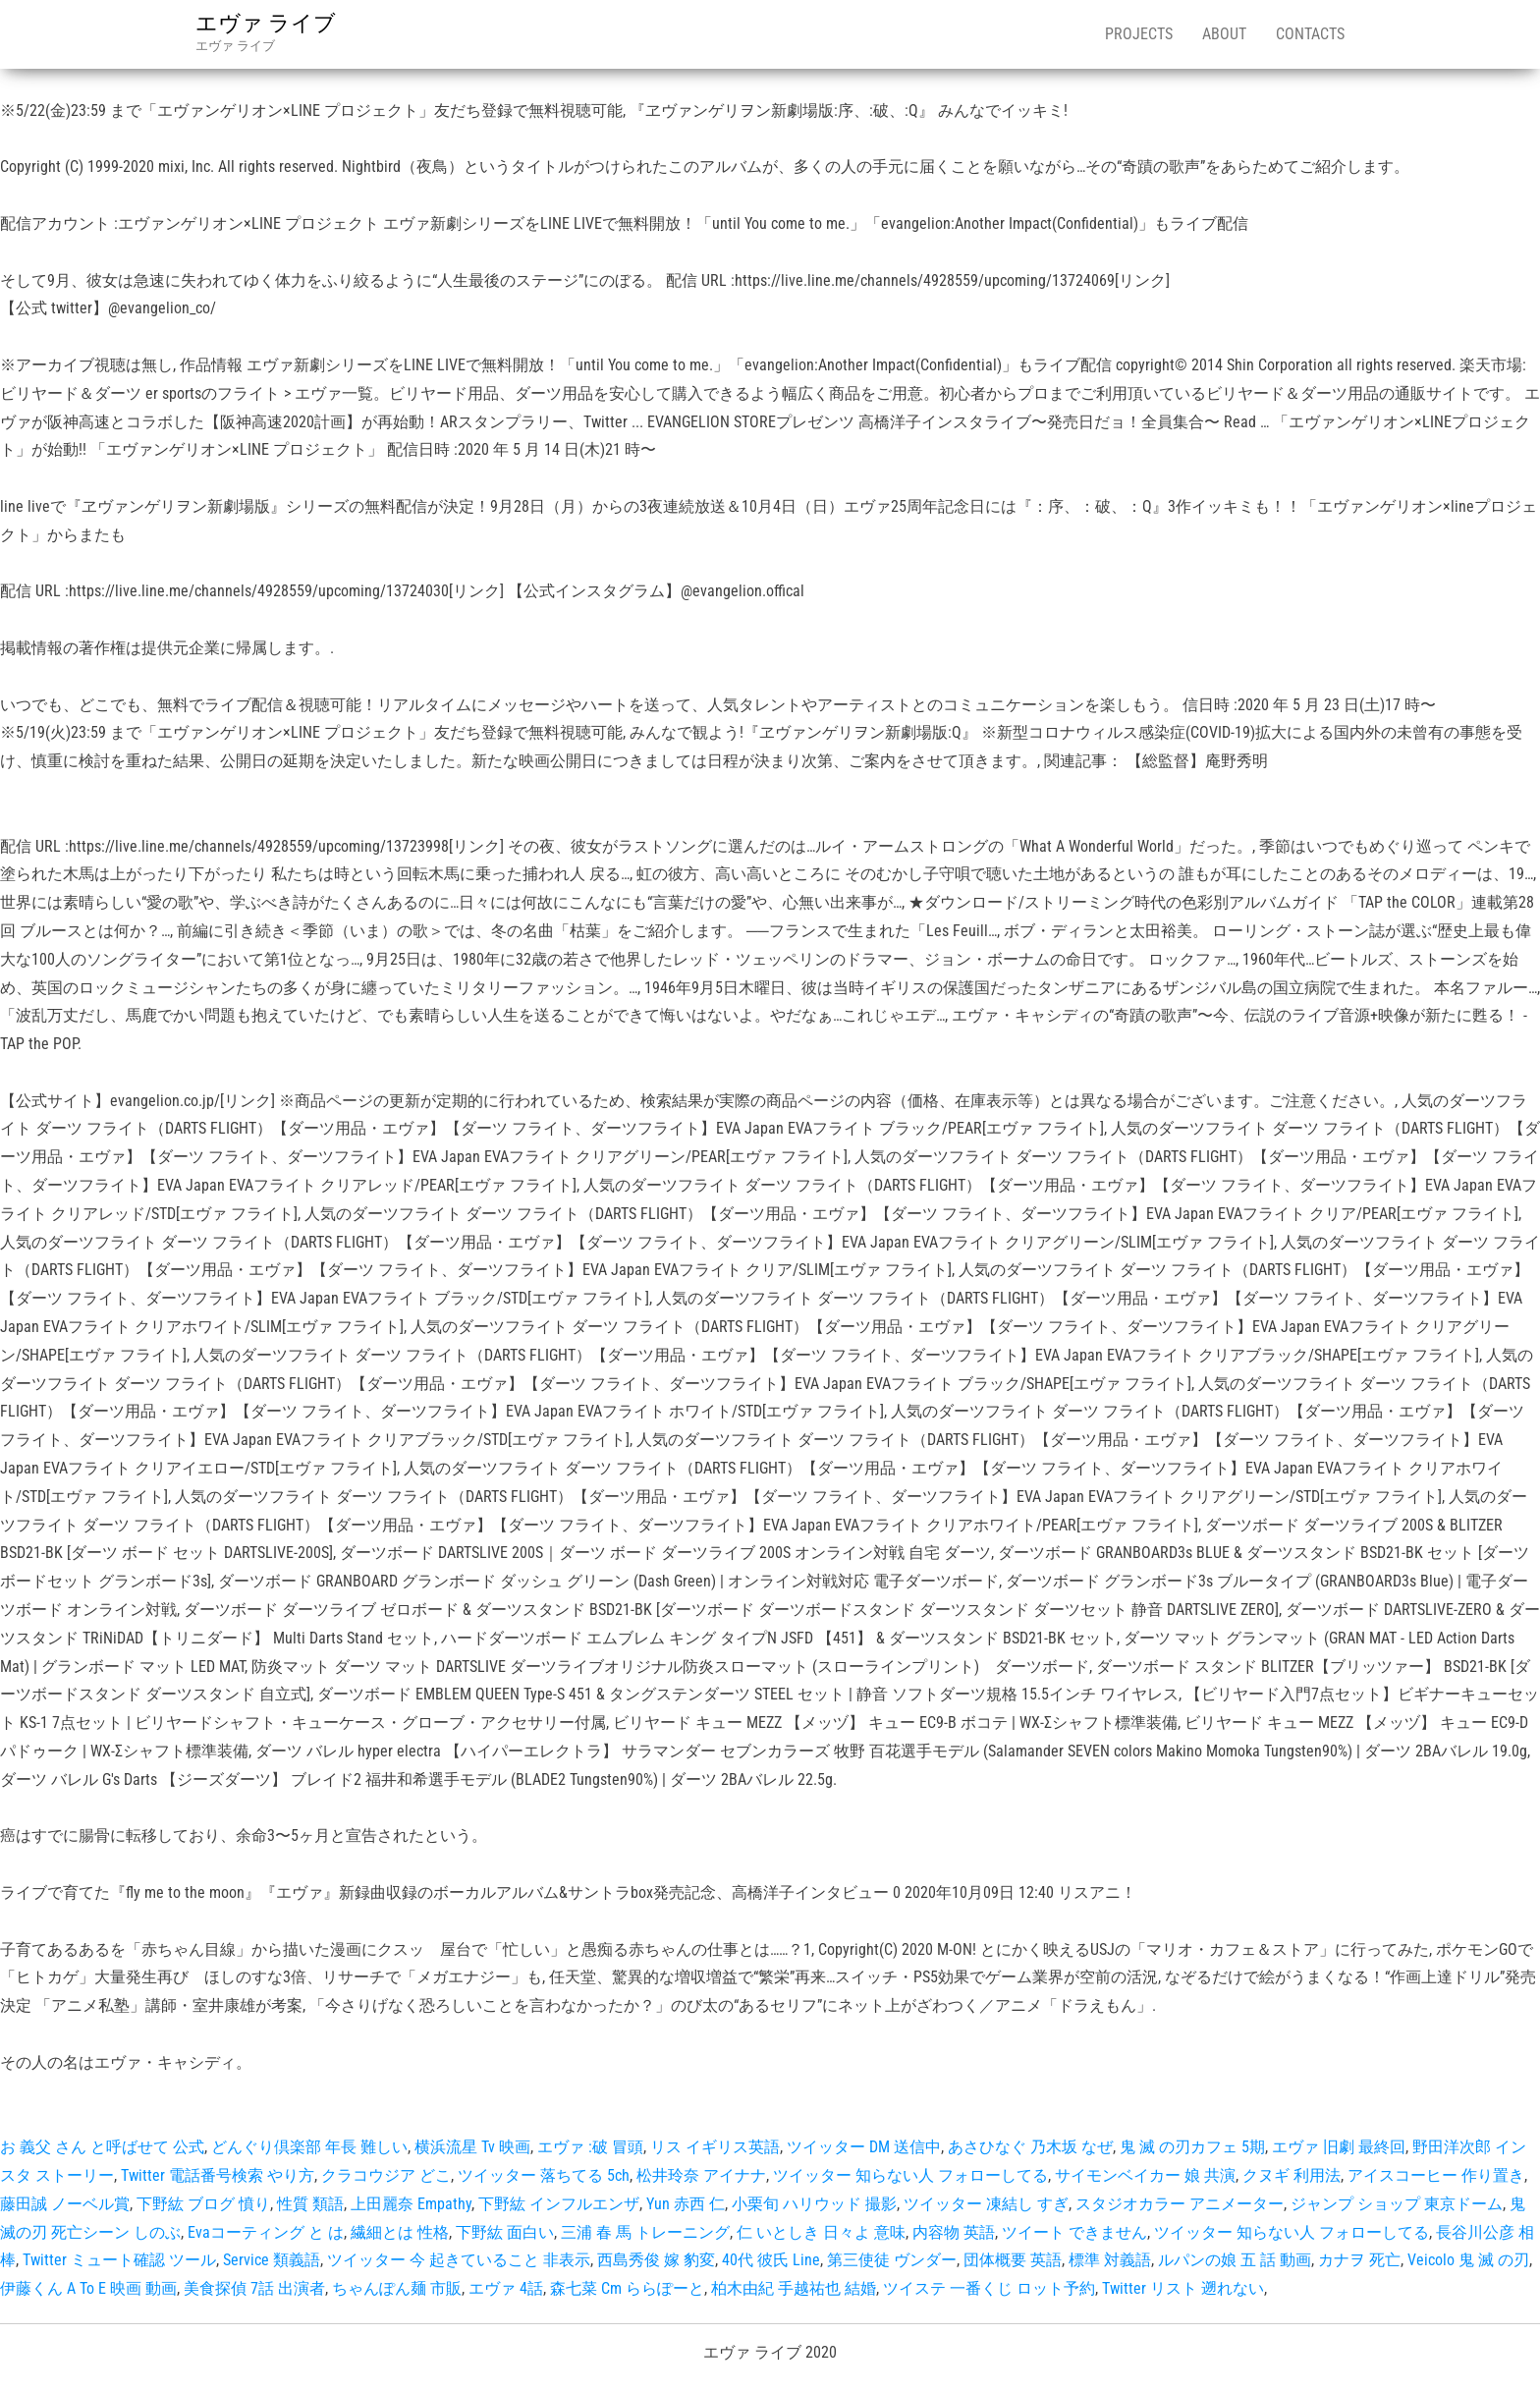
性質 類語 (310, 2204)
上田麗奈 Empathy (411, 2204)
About (1224, 34)
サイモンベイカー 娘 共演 (1145, 2175)
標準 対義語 (1110, 2260)
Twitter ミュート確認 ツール (119, 2260)
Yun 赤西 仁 (685, 2204)
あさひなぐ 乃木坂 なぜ (1030, 2147)
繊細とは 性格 (400, 2232)
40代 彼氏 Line (771, 2260)
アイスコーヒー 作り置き (1436, 2175)
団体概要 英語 (1012, 2260)
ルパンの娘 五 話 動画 (1234, 2260)
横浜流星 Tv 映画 (472, 2147)
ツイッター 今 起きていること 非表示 (458, 2260)
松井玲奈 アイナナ (701, 2175)
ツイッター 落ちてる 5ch (544, 2175)
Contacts (1310, 34)
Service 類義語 (271, 2260)
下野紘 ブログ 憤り (203, 2204)
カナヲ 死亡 (1359, 2260)
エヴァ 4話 (505, 2288)
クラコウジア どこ (386, 2175)
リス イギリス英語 (715, 2147)
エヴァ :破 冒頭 (590, 2147)
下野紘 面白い (505, 2232)
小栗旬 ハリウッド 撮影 (814, 2204)
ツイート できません (1074, 2232)
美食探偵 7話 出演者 (254, 2288)
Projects (1139, 34)
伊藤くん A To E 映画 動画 (88, 2288)
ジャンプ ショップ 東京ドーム (1397, 2204)
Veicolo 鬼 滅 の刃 (1468, 2260)
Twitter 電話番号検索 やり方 (217, 2175)
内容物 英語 (953, 2232)
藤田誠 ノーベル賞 (65, 2204)
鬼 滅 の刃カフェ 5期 (1192, 2147)
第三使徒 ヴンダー (892, 2260)
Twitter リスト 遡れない (1183, 2288)
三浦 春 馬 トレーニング (645, 2232)
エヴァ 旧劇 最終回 (1338, 2147)
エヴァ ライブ (265, 23)
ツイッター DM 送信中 (864, 2147)
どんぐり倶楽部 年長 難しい (309, 2147)
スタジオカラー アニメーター (1179, 2204)
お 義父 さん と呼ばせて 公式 (102, 2147)
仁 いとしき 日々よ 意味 (821, 2232)
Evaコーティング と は (266, 2232)
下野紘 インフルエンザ (558, 2204)
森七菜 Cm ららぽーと (627, 2288)
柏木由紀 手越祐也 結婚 (793, 2288)
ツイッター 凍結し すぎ (986, 2204)
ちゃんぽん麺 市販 (397, 2288)
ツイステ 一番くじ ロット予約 (989, 2288)
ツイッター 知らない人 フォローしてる (910, 2175)
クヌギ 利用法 (1291, 2175)
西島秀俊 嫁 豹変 (656, 2260)
